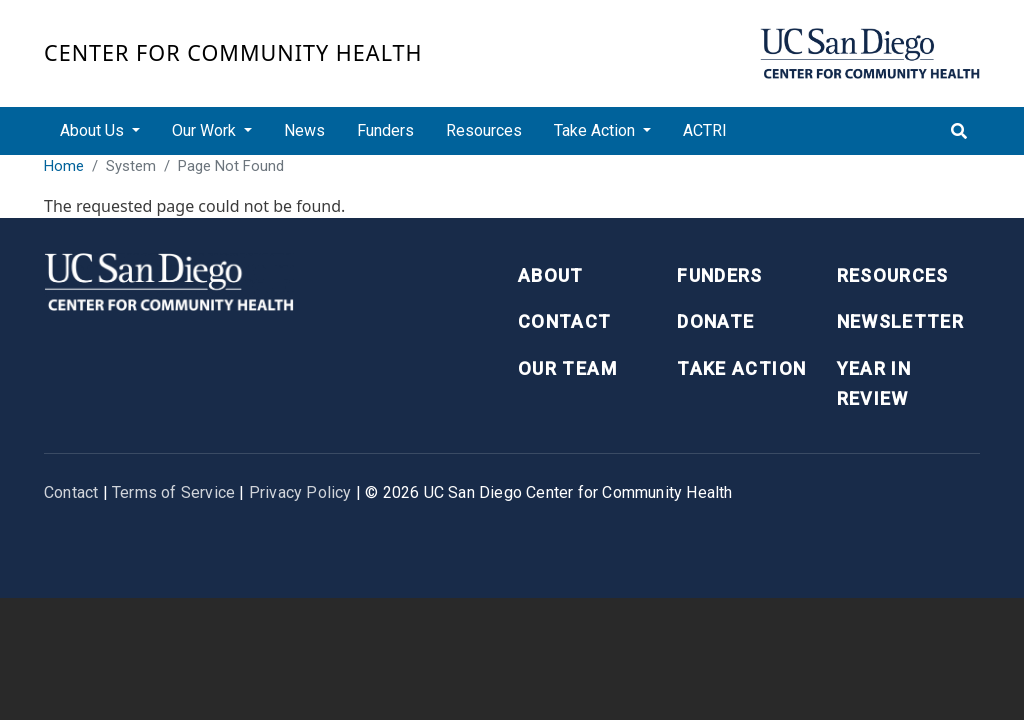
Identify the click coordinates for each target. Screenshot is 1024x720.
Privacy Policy (300, 492)
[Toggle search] (959, 131)
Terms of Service (173, 492)
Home (64, 166)
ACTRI (705, 130)
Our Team (567, 368)
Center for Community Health (233, 52)
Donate (715, 321)
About (551, 275)
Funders (385, 130)
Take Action (741, 368)
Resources (484, 130)
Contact (564, 321)
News (304, 130)
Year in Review (874, 384)
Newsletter (901, 321)
